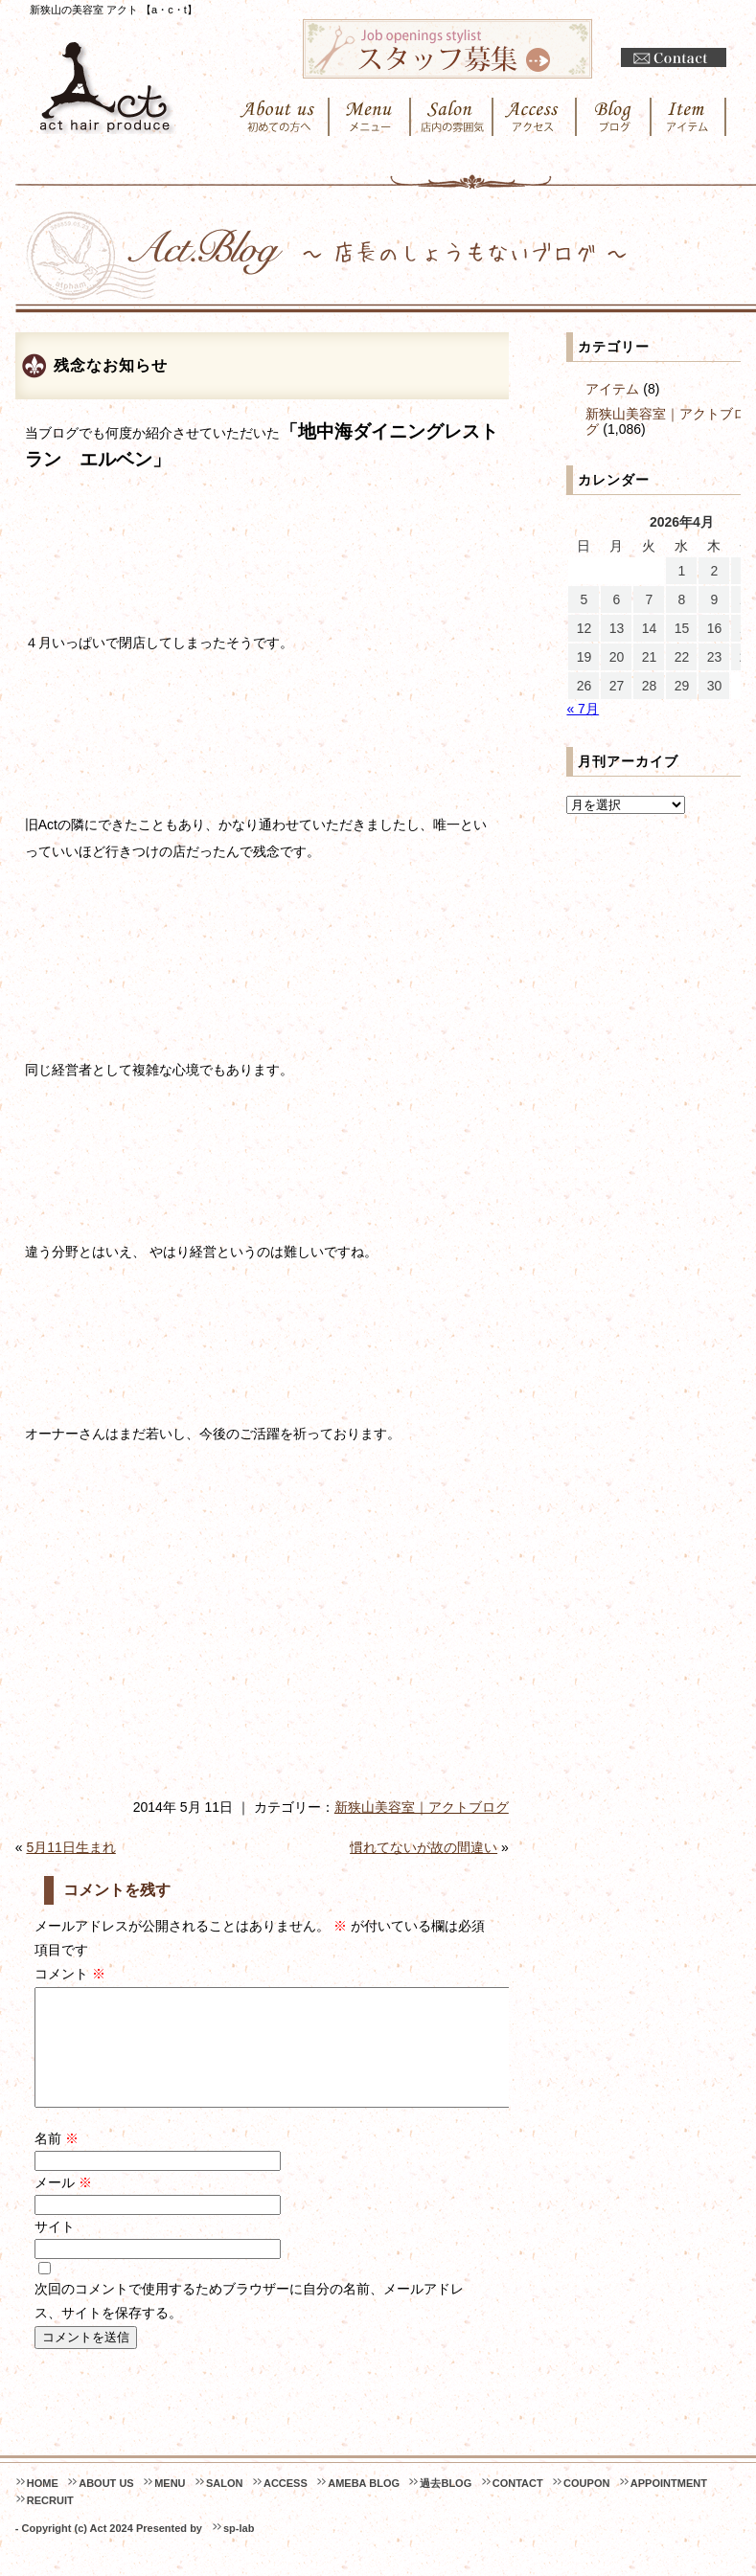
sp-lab (238, 2551)
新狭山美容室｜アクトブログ (421, 1807)
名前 (56, 2161)
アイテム (612, 388)
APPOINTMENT (668, 2506)
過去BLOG (445, 2506)
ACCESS (285, 2506)
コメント (69, 1973)
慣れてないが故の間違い (423, 1847)
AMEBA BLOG (364, 2506)
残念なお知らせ (111, 365)
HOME (42, 2506)
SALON (224, 2506)
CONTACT (518, 2506)
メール (63, 2205)
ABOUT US (106, 2506)
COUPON (586, 2506)
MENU (169, 2506)
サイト (54, 2249)
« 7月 (582, 708)
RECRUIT (50, 2523)
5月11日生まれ (70, 1847)
